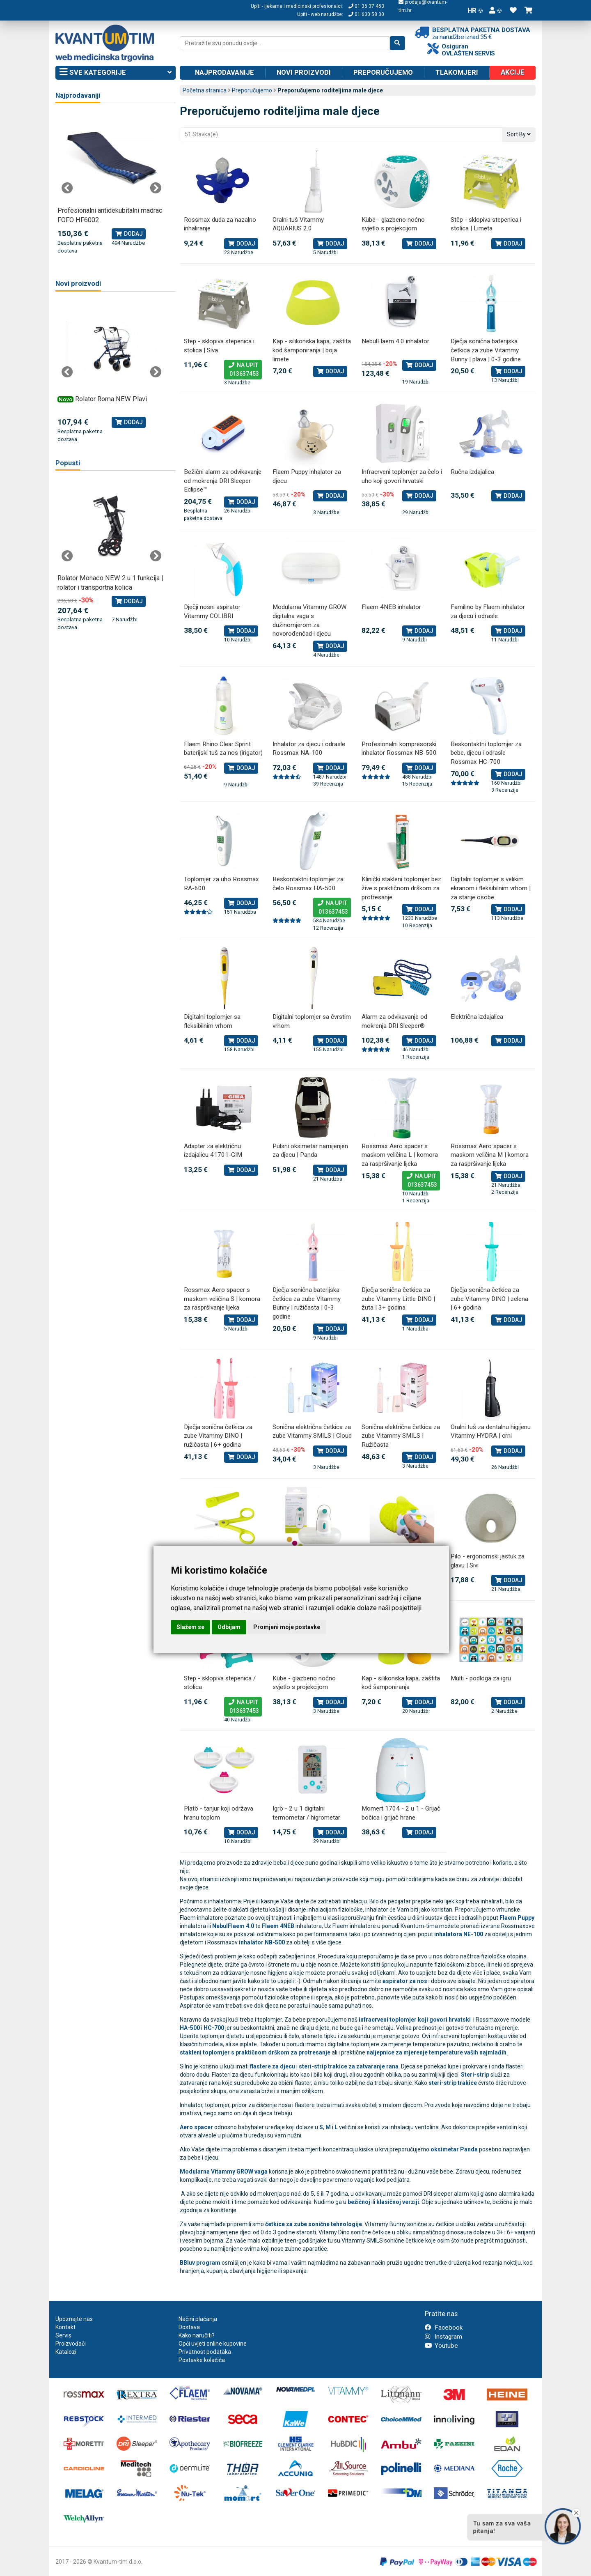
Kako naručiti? (197, 2335)
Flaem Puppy (516, 1917)
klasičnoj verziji (397, 2202)
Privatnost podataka (205, 2352)
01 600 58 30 (366, 14)
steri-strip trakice (452, 2083)
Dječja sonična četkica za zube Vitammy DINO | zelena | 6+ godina (489, 1298)
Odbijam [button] (229, 1627)
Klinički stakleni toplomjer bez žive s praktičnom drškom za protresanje (401, 888)
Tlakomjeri (456, 72)
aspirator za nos (405, 1981)
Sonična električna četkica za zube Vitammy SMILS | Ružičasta (401, 1435)
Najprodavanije (224, 72)
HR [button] (475, 10)
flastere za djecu (272, 2066)
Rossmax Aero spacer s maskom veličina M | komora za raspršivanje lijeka (490, 1154)
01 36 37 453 (366, 6)
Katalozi (65, 2352)
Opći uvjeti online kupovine (213, 2343)
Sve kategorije (116, 73)
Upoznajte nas (74, 2319)
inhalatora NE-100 (458, 1934)
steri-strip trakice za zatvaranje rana (349, 2066)
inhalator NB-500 (262, 1942)
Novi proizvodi (304, 72)
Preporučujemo (383, 72)
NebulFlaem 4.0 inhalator (395, 341)
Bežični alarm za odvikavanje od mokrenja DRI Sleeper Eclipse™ (222, 480)
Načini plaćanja (198, 2319)
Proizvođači (70, 2343)
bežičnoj (359, 2202)
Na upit (243, 370)
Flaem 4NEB (278, 1926)
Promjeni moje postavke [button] (286, 1627)
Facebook (444, 2327)
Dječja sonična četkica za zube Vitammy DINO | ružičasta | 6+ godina (218, 1435)
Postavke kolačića (202, 2360)
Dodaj (241, 243)
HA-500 (190, 2027)
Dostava (189, 2327)
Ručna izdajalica (472, 472)
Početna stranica (205, 90)
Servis (63, 2335)
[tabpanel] (111, 183)
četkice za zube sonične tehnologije (313, 2224)
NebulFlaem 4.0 (233, 1926)
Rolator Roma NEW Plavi (111, 399)
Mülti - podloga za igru (481, 1678)
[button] (495, 10)
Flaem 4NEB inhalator (391, 607)
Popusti (67, 463)
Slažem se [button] (190, 1627)
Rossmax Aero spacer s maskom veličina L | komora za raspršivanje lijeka (400, 1154)
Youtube (441, 2345)
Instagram (443, 2336)
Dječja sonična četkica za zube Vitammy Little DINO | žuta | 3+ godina (398, 1298)
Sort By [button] (519, 134)
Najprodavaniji (77, 95)
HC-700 (214, 2027)
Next (155, 188)
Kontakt (65, 2327)
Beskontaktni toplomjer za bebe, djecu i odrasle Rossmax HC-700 (486, 752)
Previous (67, 188)
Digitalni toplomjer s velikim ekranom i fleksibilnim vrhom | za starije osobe (491, 888)
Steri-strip (475, 2074)
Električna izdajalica (477, 1016)
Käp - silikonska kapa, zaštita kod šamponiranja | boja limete (312, 350)
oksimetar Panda (454, 2149)
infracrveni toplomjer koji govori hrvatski (415, 2019)
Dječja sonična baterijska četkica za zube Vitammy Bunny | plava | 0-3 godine (486, 350)
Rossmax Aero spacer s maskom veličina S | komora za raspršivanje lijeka (222, 1298)
